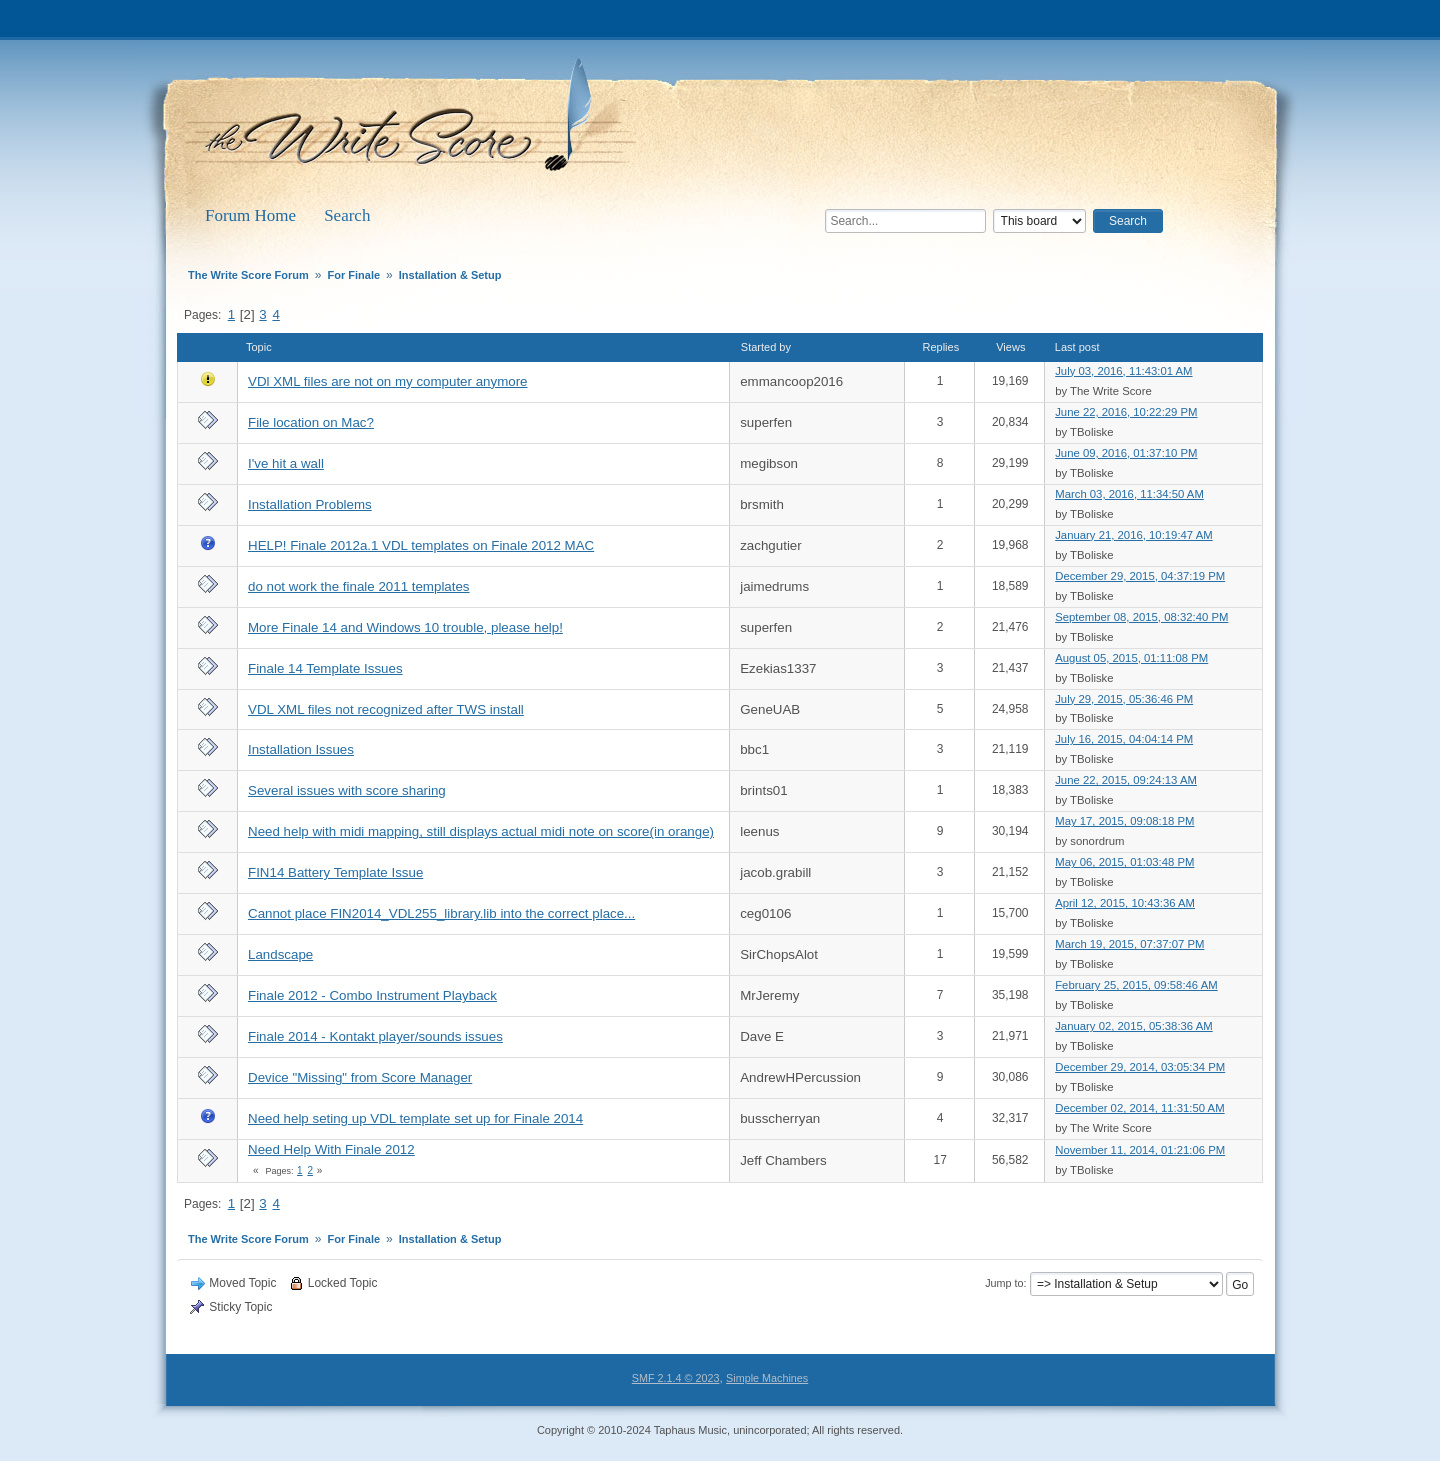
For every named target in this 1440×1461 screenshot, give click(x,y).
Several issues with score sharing (347, 790)
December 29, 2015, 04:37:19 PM (1140, 576)
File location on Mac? (311, 422)
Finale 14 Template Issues (325, 668)
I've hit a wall (286, 463)
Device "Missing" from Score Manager (360, 1077)
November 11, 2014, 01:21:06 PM (1140, 1150)
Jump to (1004, 1283)
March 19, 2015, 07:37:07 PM (1129, 944)
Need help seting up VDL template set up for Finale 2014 (415, 1118)
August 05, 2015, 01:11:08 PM (1131, 658)
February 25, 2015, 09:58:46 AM (1136, 985)
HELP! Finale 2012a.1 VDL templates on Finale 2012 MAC (421, 545)
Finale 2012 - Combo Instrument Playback (372, 995)
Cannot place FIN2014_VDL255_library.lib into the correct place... (441, 913)
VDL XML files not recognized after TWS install (386, 709)
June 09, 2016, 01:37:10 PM (1126, 453)
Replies (940, 347)
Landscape (280, 954)
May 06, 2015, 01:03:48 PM (1124, 862)
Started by (766, 347)
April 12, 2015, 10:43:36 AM (1125, 903)
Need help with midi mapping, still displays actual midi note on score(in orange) (481, 831)
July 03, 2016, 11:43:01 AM (1123, 371)
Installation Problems (310, 504)
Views (1010, 347)
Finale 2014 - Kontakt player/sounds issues (375, 1036)
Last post (1086, 347)
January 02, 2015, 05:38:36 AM (1133, 1026)
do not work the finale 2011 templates (359, 586)
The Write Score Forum (414, 122)
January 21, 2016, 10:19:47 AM (1133, 535)
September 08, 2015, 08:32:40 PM (1141, 617)
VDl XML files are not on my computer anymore (388, 381)
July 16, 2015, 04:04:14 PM (1124, 739)
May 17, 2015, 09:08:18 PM (1124, 821)
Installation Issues (301, 749)
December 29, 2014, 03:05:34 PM (1140, 1067)
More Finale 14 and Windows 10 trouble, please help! (405, 627)
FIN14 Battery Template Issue (335, 872)
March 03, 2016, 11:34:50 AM (1129, 494)
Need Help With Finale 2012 (331, 1149)
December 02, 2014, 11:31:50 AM (1139, 1108)
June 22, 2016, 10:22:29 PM (1126, 412)
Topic (259, 347)
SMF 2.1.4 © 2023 (676, 1378)
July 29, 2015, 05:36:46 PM (1124, 699)
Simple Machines (767, 1378)
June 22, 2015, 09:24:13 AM (1126, 780)
